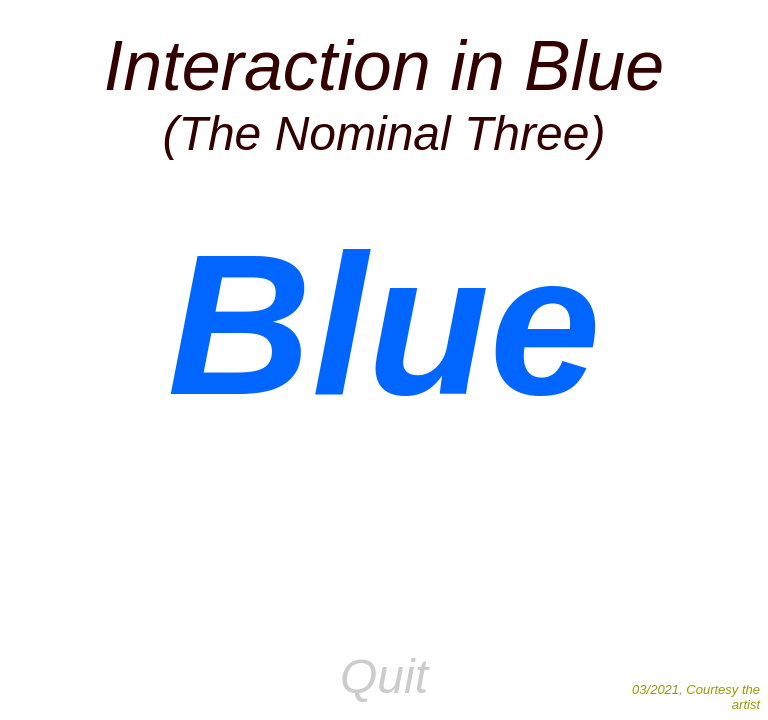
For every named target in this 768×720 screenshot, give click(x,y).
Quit (384, 676)
